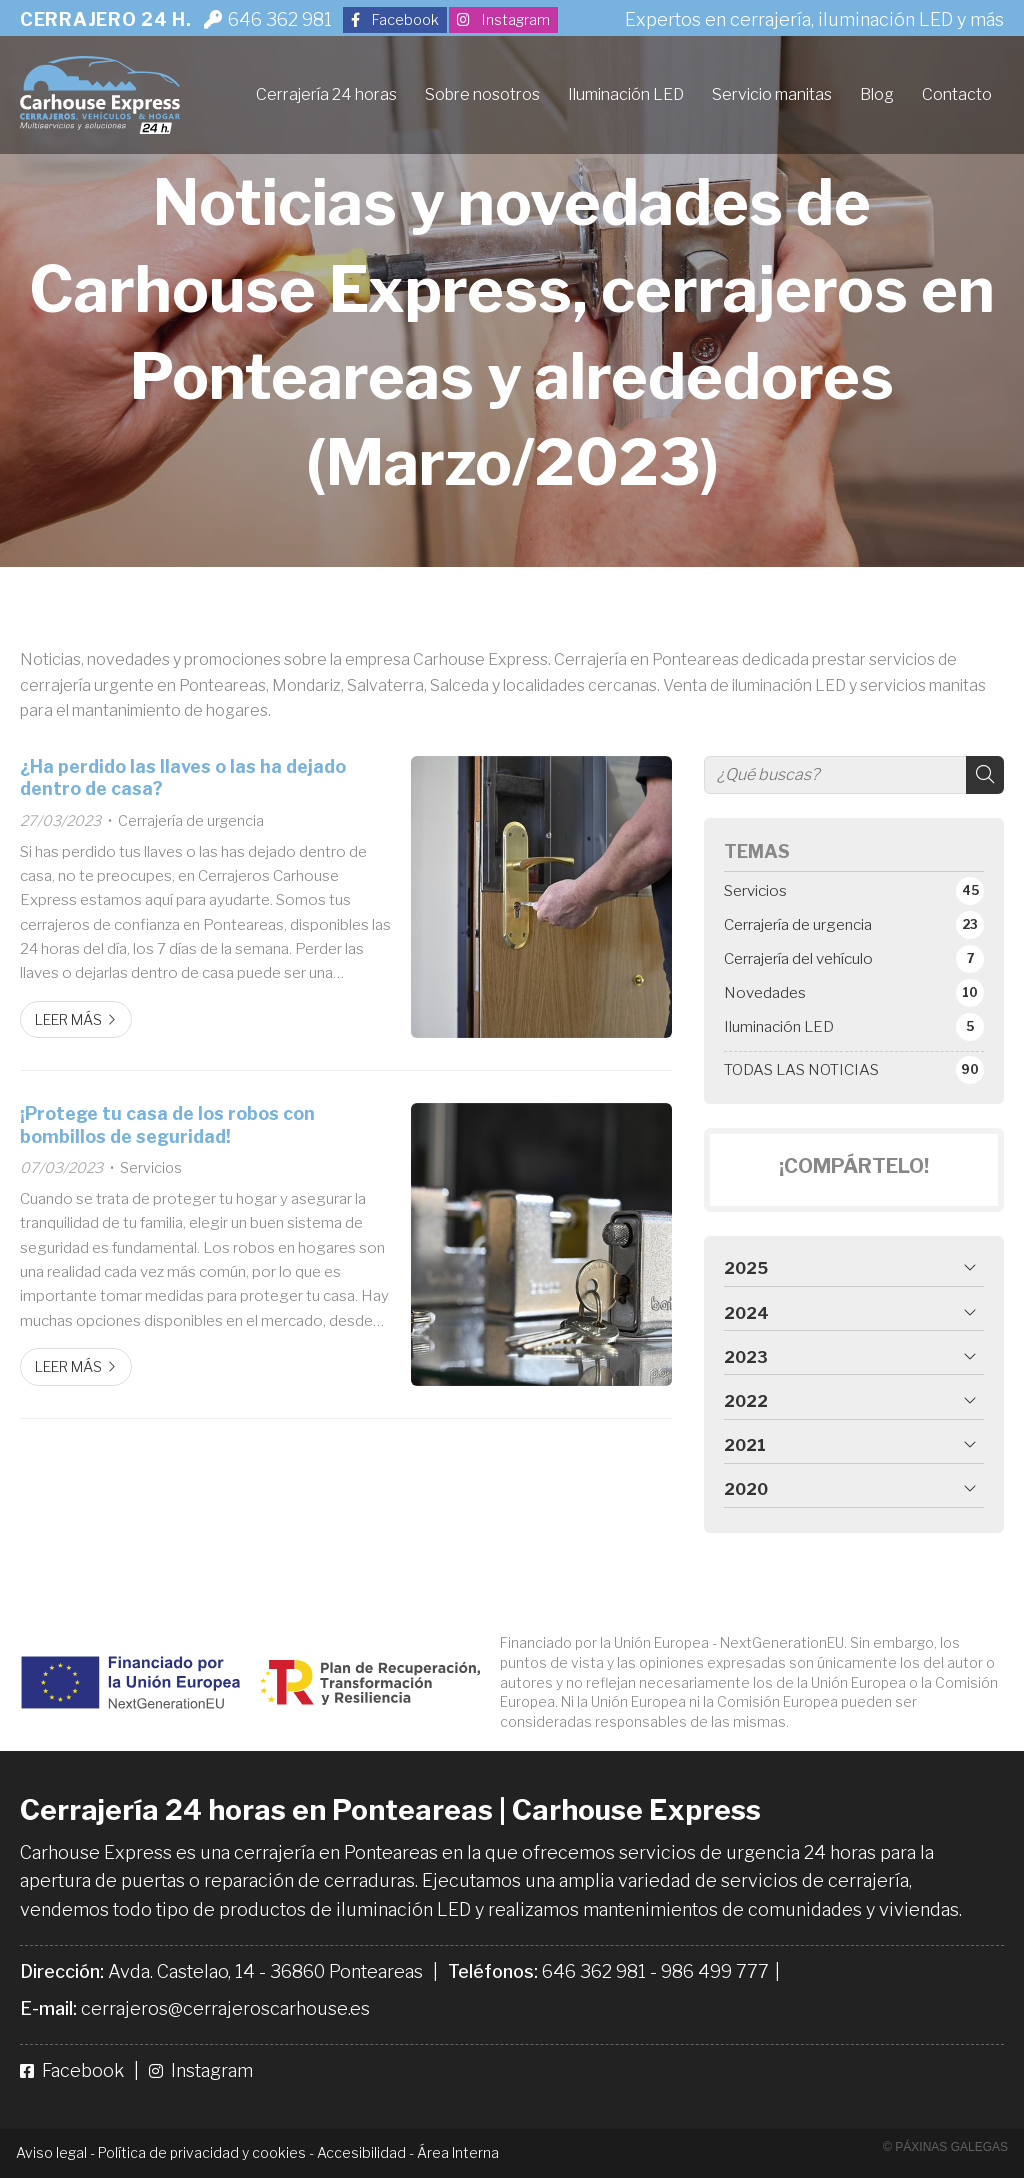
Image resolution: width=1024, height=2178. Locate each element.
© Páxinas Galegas (945, 2147)
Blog (877, 94)
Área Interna (458, 2152)
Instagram (201, 2070)
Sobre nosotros (482, 94)
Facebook (74, 2070)
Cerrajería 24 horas (326, 94)
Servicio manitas (772, 94)
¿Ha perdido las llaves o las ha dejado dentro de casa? (183, 777)
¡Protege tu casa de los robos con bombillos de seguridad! (167, 1124)
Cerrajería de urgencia (191, 821)
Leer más (68, 1020)
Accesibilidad (361, 2152)
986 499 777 (715, 1971)
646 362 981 (594, 1971)
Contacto (957, 94)
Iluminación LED (626, 94)
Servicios (151, 1168)
